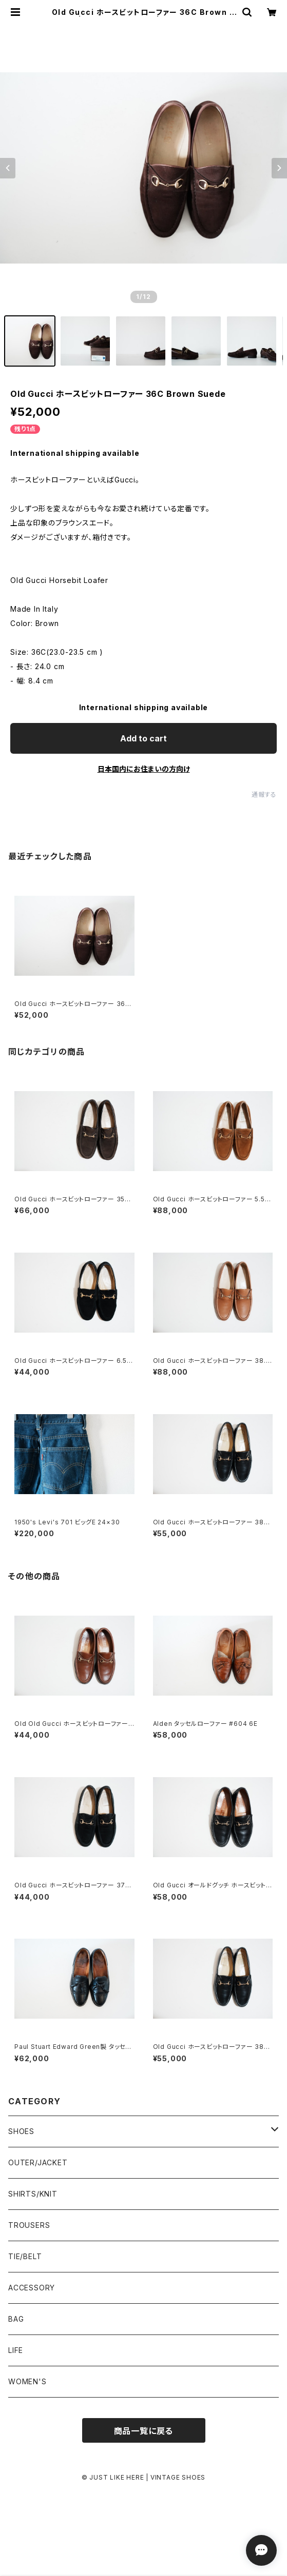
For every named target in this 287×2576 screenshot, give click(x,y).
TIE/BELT (25, 2256)
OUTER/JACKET (38, 2162)
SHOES (21, 2131)
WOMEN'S (27, 2381)
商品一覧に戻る (144, 2431)
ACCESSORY (31, 2287)
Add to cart (143, 738)
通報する (264, 794)
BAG (16, 2319)
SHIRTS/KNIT (33, 2193)
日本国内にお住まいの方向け (144, 768)
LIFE (15, 2350)
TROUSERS (29, 2225)
